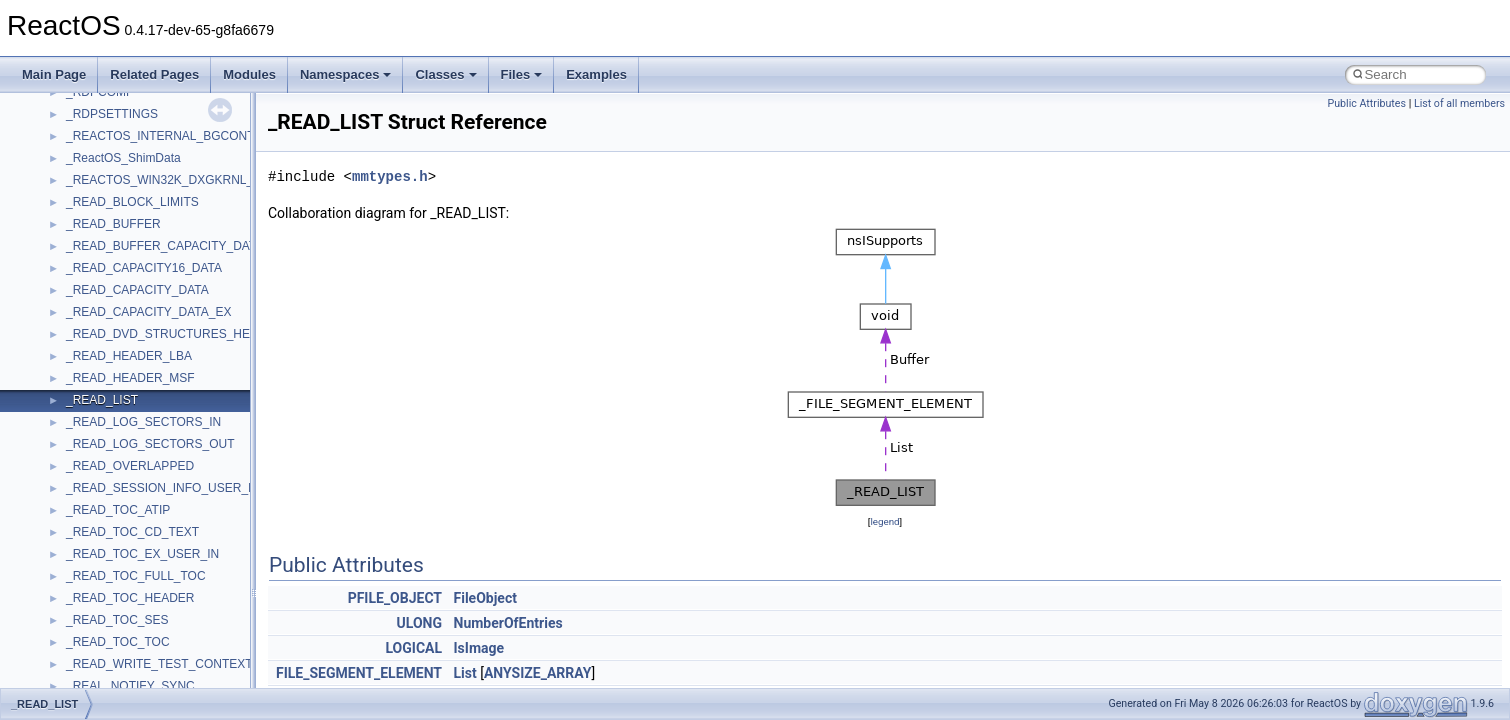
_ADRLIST (94, 541)
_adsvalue (93, 629)
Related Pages (154, 74)
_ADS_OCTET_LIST (121, 585)
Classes (445, 74)
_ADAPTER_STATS (119, 211)
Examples (596, 74)
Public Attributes (1366, 103)
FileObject (485, 598)
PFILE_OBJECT (395, 598)
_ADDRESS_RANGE (123, 431)
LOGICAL (413, 648)
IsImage (479, 648)
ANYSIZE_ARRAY (537, 673)
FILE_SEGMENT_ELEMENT (359, 673)
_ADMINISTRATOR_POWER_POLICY (170, 497)
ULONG (419, 623)
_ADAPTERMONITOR (126, 277)
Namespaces (346, 74)
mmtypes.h (390, 176)
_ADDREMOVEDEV (120, 387)
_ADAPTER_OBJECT (124, 189)
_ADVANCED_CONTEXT (134, 673)
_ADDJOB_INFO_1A (122, 343)
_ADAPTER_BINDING (126, 167)
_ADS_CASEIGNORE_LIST (141, 563)
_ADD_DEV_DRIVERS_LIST (143, 321)
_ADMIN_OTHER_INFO (130, 475)
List (465, 673)
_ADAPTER (97, 145)
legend (884, 521)
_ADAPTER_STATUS (124, 233)
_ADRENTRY (102, 519)
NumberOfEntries (508, 623)
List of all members (1459, 103)
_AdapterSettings (112, 299)
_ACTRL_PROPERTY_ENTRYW (154, 123)
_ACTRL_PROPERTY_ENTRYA (152, 101)
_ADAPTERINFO (112, 255)
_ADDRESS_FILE (114, 409)
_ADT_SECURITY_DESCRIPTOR (157, 651)
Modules (249, 74)
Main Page (54, 74)
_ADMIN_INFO (106, 453)
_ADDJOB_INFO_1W (123, 365)
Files (522, 74)
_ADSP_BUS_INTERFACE (138, 607)
